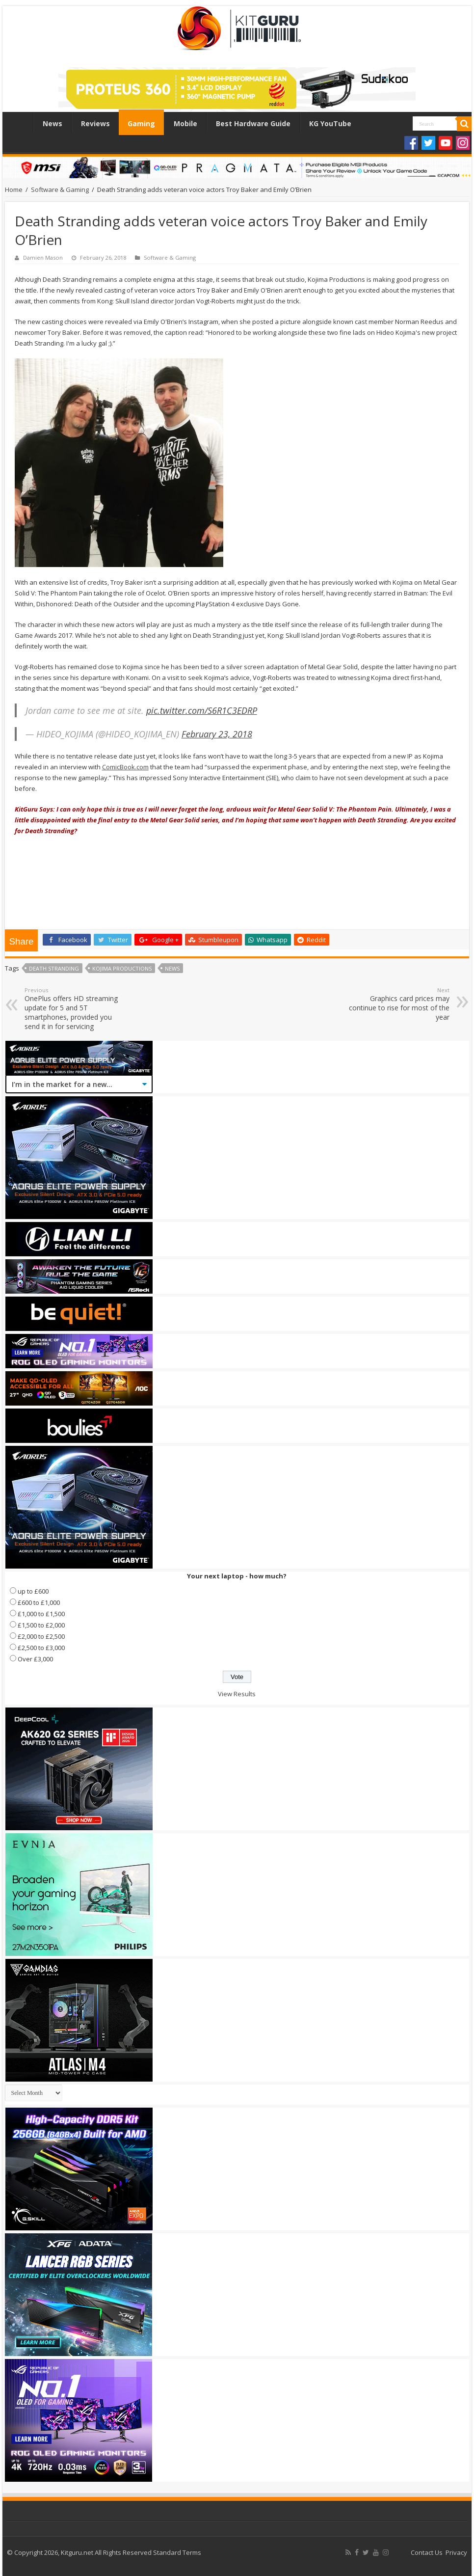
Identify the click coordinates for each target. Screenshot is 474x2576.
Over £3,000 (35, 1658)
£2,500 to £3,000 (41, 1647)
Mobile (185, 123)
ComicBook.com (125, 766)
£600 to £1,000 (39, 1602)
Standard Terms (177, 2552)
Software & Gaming (60, 189)
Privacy (456, 2552)
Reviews (95, 123)
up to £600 (33, 1591)
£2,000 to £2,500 (41, 1636)
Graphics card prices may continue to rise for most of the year (399, 1004)
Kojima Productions (122, 968)
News (52, 123)
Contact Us (427, 2552)
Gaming (141, 123)
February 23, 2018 (217, 734)
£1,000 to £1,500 (41, 1613)
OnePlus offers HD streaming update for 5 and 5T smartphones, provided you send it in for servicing (75, 1008)
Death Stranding (54, 968)
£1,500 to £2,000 (41, 1625)
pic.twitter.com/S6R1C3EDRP (201, 710)
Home (20, 122)
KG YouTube (330, 123)
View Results (237, 1693)
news (172, 968)
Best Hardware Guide (253, 123)
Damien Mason (43, 257)
